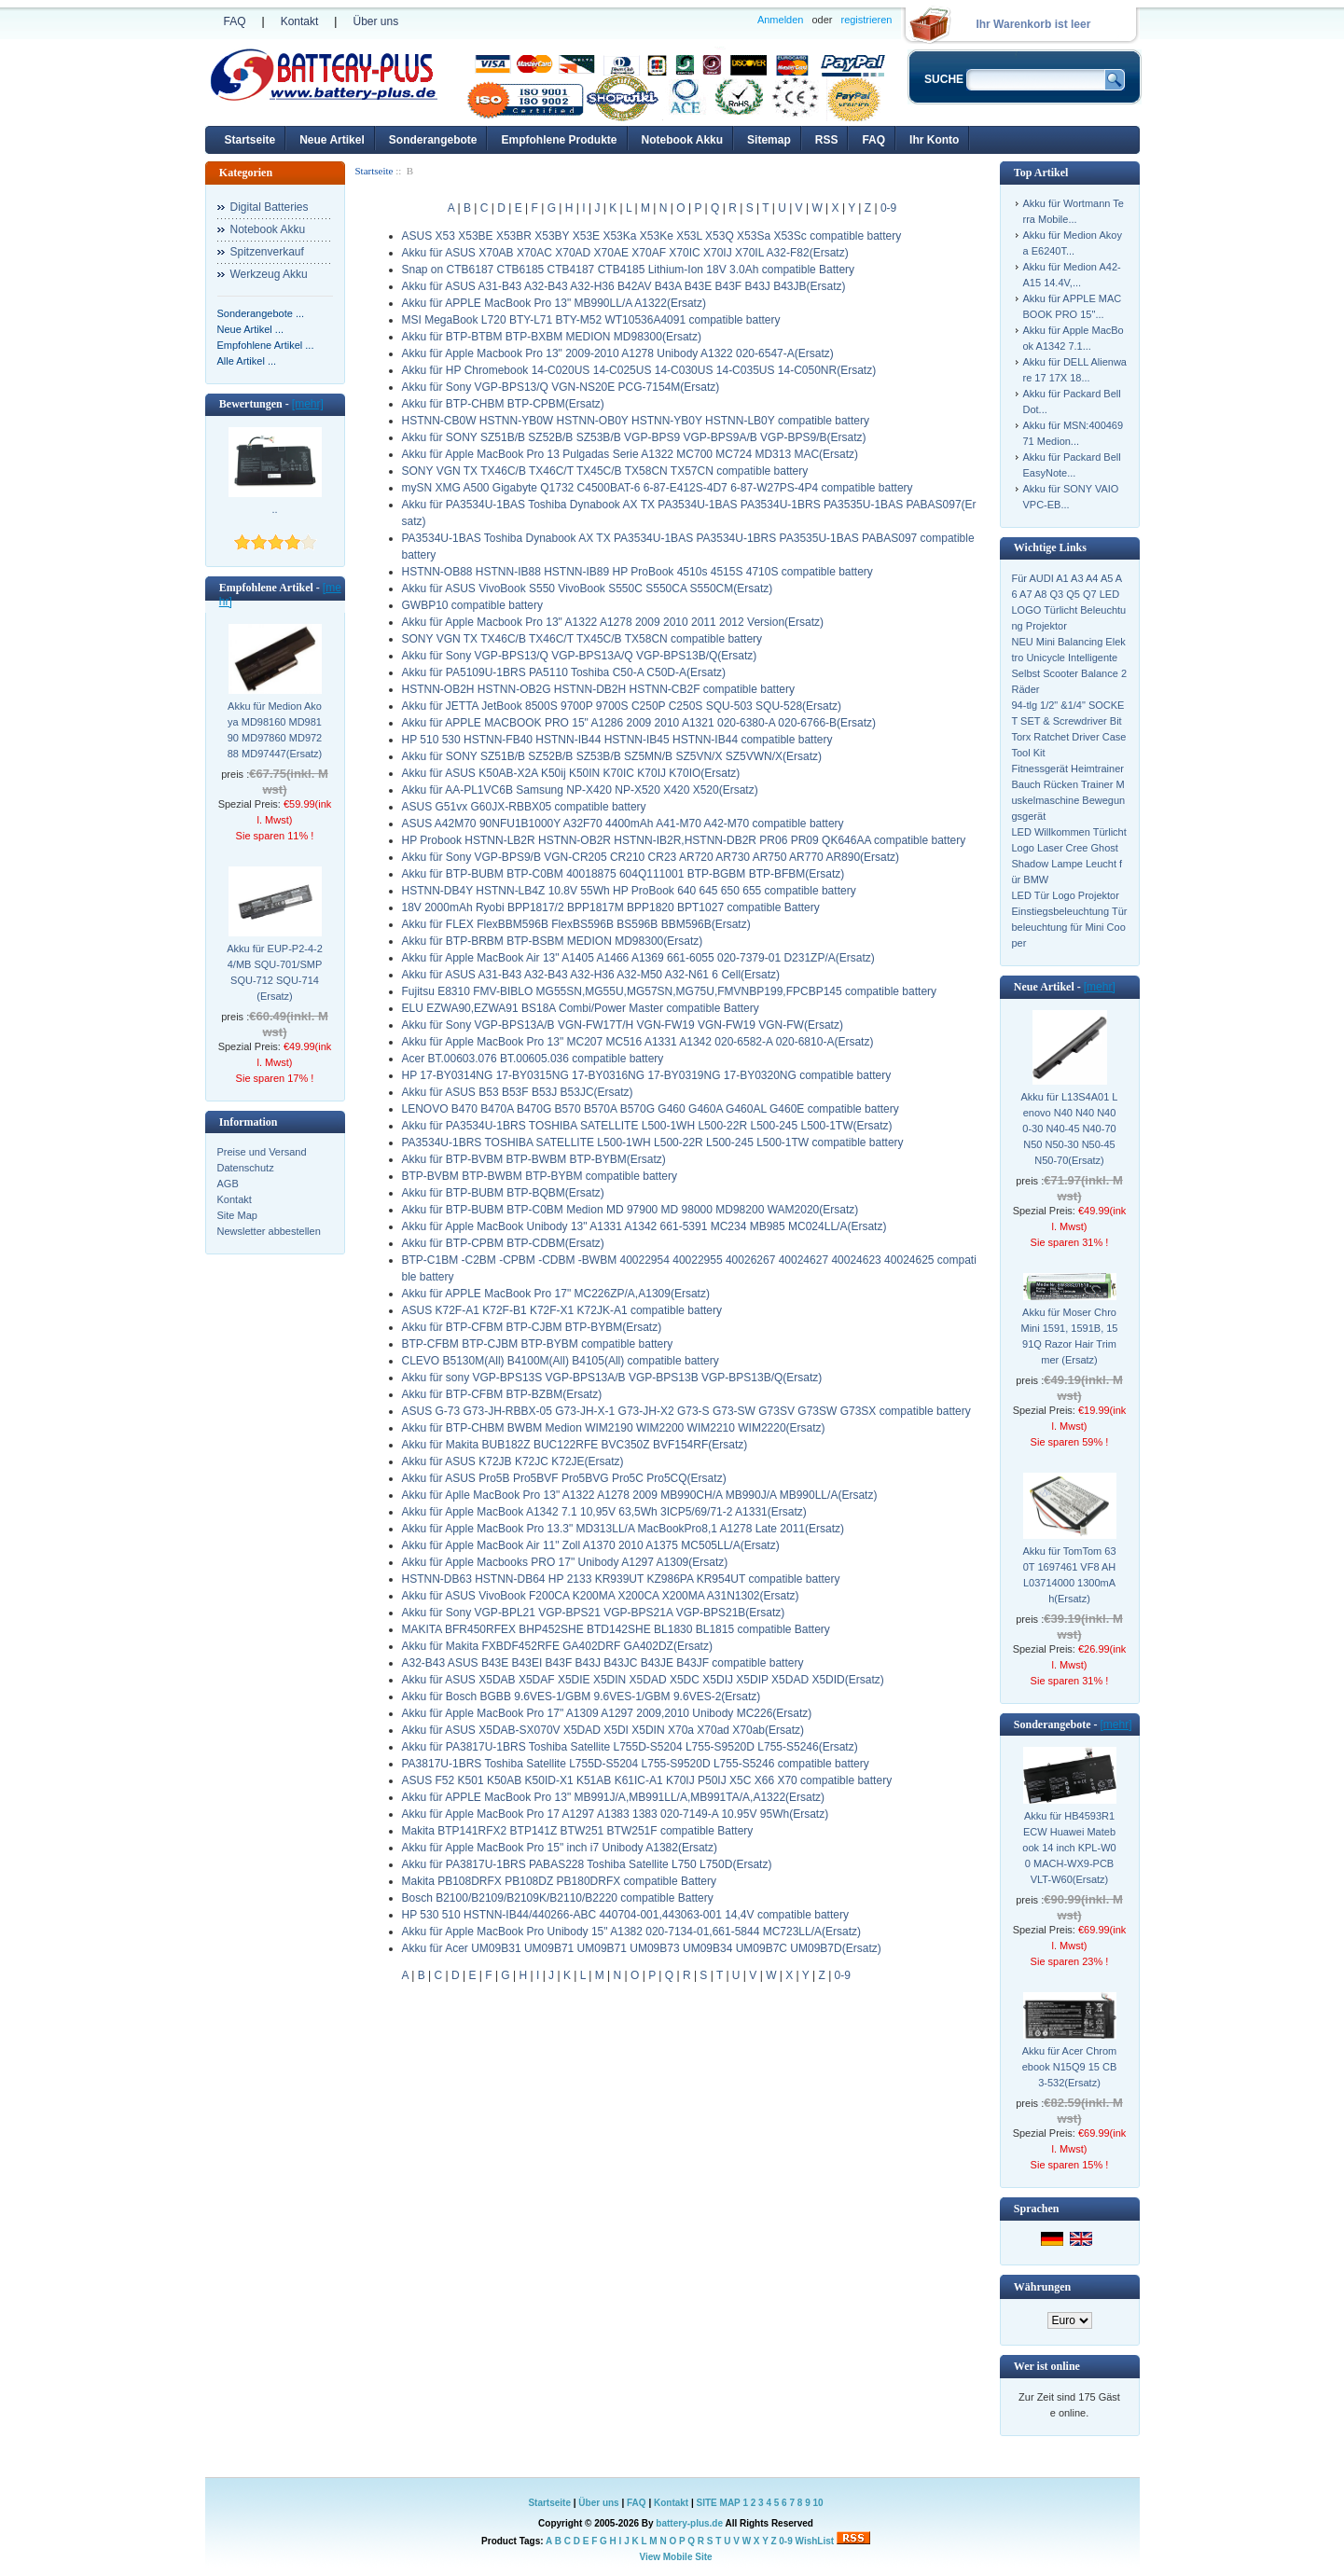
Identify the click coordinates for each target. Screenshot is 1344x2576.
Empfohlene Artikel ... (265, 345)
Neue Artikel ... (250, 329)
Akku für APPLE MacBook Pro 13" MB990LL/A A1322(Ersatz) (554, 303)
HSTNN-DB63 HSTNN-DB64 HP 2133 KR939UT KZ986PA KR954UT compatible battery (621, 1579)
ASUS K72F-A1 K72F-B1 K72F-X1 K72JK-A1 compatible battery (562, 1310)
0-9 (888, 208)
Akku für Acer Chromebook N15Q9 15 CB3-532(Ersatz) (1069, 2066)
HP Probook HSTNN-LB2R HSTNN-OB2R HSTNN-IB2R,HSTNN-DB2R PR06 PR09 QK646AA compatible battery (684, 840)
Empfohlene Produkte (559, 139)
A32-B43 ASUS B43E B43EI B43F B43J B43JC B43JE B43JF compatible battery (603, 1662)
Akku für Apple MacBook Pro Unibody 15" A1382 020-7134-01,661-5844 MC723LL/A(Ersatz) (632, 1931)
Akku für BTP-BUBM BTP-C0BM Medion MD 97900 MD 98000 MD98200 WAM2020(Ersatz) (630, 1209)
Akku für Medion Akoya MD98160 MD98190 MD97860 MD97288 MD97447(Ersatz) (275, 729)
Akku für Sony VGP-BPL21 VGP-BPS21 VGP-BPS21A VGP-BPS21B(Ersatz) (593, 1612)
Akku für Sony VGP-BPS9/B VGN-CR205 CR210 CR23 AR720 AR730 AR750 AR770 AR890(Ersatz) (651, 857)
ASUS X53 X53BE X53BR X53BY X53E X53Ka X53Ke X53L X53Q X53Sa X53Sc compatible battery (652, 235)
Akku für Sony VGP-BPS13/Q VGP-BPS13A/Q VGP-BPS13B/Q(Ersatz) (579, 655)
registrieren (866, 19)
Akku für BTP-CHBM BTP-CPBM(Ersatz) (503, 403)
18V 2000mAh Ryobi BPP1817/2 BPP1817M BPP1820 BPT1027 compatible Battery (611, 907)
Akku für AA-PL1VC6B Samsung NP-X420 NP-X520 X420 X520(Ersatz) (580, 789)
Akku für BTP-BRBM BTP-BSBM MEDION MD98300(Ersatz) (552, 941)
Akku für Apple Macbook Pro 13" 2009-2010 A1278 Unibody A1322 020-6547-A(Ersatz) (618, 353)
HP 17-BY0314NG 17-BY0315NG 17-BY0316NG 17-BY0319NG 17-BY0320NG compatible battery (647, 1075)
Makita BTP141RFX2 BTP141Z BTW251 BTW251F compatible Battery (578, 1830)
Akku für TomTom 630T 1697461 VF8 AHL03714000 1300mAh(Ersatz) (1068, 1574)
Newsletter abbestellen (269, 1231)
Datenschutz (245, 1167)
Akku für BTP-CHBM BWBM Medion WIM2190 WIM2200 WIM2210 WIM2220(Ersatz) (613, 1427)
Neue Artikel (332, 139)
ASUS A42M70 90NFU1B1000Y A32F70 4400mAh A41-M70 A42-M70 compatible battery (623, 823)
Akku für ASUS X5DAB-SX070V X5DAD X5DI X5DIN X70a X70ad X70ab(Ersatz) (603, 1730)
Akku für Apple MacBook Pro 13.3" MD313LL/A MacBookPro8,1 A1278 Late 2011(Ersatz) (623, 1528)
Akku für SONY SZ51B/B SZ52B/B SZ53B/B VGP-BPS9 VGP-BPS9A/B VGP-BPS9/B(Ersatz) (634, 437)
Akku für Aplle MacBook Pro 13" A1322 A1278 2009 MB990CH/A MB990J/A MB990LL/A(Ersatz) (640, 1495)
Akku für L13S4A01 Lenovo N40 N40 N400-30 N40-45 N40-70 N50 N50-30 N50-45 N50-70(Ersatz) (1069, 1128)
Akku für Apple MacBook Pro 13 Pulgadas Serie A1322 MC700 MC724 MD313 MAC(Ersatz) (630, 454)
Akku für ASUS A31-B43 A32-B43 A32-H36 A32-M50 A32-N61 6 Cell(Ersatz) (591, 974)
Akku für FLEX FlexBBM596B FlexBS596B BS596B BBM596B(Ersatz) (576, 924)
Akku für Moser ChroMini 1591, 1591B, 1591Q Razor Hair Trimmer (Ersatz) (1069, 1336)
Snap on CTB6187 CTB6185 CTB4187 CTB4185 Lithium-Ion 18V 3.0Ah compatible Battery (628, 269)
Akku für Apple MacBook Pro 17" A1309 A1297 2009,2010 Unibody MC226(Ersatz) (607, 1713)
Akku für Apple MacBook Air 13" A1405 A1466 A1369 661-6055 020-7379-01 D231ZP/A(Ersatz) (638, 957)
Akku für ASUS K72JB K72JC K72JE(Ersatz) (513, 1461)
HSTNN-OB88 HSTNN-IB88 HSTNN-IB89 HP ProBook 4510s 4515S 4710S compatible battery (637, 571)
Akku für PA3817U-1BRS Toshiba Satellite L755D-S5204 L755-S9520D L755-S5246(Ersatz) (630, 1746)
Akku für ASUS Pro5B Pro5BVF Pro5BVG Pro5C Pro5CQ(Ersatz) (564, 1478)
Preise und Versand (262, 1151)
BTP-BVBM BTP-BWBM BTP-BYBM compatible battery (539, 1176)
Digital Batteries (269, 207)
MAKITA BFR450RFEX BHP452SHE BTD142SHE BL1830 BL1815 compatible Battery (616, 1629)
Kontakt (300, 21)
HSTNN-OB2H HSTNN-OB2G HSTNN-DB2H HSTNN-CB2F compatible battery (598, 689)
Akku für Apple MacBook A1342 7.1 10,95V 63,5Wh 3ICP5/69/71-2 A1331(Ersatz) (604, 1511)
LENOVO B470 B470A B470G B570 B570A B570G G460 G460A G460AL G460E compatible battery (650, 1108)
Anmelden (780, 19)
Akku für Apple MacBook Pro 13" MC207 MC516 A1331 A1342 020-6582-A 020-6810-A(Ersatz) (638, 1041)
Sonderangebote (433, 139)
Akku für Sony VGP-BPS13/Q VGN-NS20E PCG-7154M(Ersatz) (561, 387)
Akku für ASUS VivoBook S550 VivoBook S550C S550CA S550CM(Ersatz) (587, 588)
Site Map (237, 1215)
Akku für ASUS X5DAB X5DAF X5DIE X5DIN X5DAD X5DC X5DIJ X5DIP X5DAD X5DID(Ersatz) (643, 1679)
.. (274, 509)
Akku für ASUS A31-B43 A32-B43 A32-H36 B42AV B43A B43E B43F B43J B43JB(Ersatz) (624, 286)
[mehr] (308, 403)
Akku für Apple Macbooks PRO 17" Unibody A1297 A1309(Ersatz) (565, 1562)
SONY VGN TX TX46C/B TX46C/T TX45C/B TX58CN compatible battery (582, 638)
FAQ (235, 21)
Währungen (1042, 2286)
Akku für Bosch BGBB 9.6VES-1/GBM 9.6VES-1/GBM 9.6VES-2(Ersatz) (581, 1696)
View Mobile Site (675, 2557)
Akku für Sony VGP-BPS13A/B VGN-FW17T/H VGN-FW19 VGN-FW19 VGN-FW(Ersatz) (622, 1025)
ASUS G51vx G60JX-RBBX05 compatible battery (524, 806)
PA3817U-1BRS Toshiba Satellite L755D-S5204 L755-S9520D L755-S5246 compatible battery (635, 1763)
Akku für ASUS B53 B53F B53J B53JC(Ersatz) (517, 1092)
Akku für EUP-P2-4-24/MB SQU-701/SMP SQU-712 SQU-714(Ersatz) (275, 972)
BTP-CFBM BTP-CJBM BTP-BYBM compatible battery (537, 1343)
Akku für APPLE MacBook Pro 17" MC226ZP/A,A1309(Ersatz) (556, 1293)
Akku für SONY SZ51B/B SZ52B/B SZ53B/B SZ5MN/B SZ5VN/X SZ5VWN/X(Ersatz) (612, 756)
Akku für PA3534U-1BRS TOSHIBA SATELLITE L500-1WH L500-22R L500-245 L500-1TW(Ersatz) (647, 1125)
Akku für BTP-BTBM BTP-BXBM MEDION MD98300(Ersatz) (551, 336)
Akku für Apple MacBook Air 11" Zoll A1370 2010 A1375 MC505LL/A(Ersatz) (591, 1545)
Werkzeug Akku (269, 274)
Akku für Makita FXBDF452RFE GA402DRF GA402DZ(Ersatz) (557, 1646)
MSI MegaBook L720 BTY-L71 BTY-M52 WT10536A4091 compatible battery (591, 319)
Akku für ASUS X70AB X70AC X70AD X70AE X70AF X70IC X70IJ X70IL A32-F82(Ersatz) (625, 252)
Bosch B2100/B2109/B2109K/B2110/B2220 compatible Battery (558, 1897)
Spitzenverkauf (267, 251)
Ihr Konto (934, 139)
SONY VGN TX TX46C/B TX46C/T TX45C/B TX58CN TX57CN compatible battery (605, 471)
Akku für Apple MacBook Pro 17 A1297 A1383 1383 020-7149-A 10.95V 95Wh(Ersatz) (615, 1814)
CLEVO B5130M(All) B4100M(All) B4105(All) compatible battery (560, 1360)
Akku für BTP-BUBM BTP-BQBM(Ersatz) (503, 1192)
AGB (228, 1183)
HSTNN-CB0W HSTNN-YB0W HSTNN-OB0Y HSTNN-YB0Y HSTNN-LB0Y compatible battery (635, 420)
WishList (815, 2541)
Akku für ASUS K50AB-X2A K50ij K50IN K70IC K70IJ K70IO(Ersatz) (571, 773)
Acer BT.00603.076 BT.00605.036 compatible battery (533, 1058)
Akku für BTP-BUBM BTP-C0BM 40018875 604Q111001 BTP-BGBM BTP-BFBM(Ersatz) (623, 873)
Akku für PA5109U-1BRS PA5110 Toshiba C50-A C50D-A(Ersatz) (564, 672)
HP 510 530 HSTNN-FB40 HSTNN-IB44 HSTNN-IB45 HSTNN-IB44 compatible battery (617, 739)
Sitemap (769, 139)
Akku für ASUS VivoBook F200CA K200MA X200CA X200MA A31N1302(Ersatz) (600, 1595)
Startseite (250, 139)
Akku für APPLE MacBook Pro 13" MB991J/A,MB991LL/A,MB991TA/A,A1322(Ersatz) (613, 1797)
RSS (826, 139)
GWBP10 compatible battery (472, 605)
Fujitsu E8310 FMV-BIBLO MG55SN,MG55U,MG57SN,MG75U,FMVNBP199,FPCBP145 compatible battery (669, 991)
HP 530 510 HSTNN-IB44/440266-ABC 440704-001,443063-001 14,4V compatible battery (625, 1914)
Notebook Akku (683, 139)
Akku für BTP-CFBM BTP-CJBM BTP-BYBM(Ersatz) (532, 1327)
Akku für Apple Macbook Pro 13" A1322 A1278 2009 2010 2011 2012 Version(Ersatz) (613, 622)
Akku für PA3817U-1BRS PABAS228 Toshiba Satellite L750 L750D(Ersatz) (587, 1864)
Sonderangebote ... (261, 313)
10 (817, 2503)
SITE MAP (719, 2503)
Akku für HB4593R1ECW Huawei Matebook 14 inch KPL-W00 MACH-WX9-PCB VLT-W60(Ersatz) (1068, 1847)
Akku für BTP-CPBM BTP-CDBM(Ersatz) (503, 1243)
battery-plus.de (689, 2523)
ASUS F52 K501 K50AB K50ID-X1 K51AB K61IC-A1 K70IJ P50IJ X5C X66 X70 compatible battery (647, 1780)
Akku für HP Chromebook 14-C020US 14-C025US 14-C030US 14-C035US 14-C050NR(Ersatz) (639, 370)
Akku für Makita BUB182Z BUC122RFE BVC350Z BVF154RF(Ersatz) (575, 1444)
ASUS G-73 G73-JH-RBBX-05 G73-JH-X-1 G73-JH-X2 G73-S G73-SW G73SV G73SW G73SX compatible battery (686, 1411)
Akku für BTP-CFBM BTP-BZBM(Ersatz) (502, 1394)
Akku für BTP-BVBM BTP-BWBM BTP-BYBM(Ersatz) (534, 1159)
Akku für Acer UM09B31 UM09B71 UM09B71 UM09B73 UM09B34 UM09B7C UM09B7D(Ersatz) (641, 1948)
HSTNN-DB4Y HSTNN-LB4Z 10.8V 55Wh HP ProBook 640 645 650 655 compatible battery (629, 890)
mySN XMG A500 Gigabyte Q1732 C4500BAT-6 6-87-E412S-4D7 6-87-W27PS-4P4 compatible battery (657, 487)
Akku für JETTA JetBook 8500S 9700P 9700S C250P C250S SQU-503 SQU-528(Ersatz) (622, 706)
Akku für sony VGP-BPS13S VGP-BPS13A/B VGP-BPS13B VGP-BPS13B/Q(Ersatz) (612, 1377)
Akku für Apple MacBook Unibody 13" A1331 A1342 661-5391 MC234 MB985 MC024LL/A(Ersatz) (644, 1226)
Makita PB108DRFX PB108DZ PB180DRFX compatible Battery (559, 1881)
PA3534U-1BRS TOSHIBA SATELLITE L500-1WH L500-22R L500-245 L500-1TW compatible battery (653, 1142)
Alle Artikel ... (247, 361)
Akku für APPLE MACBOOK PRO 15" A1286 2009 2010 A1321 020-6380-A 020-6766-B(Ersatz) (639, 722)
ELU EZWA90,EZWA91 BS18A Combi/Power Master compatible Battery (580, 1008)
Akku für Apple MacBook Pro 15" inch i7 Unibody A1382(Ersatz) (559, 1847)
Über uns (375, 21)
